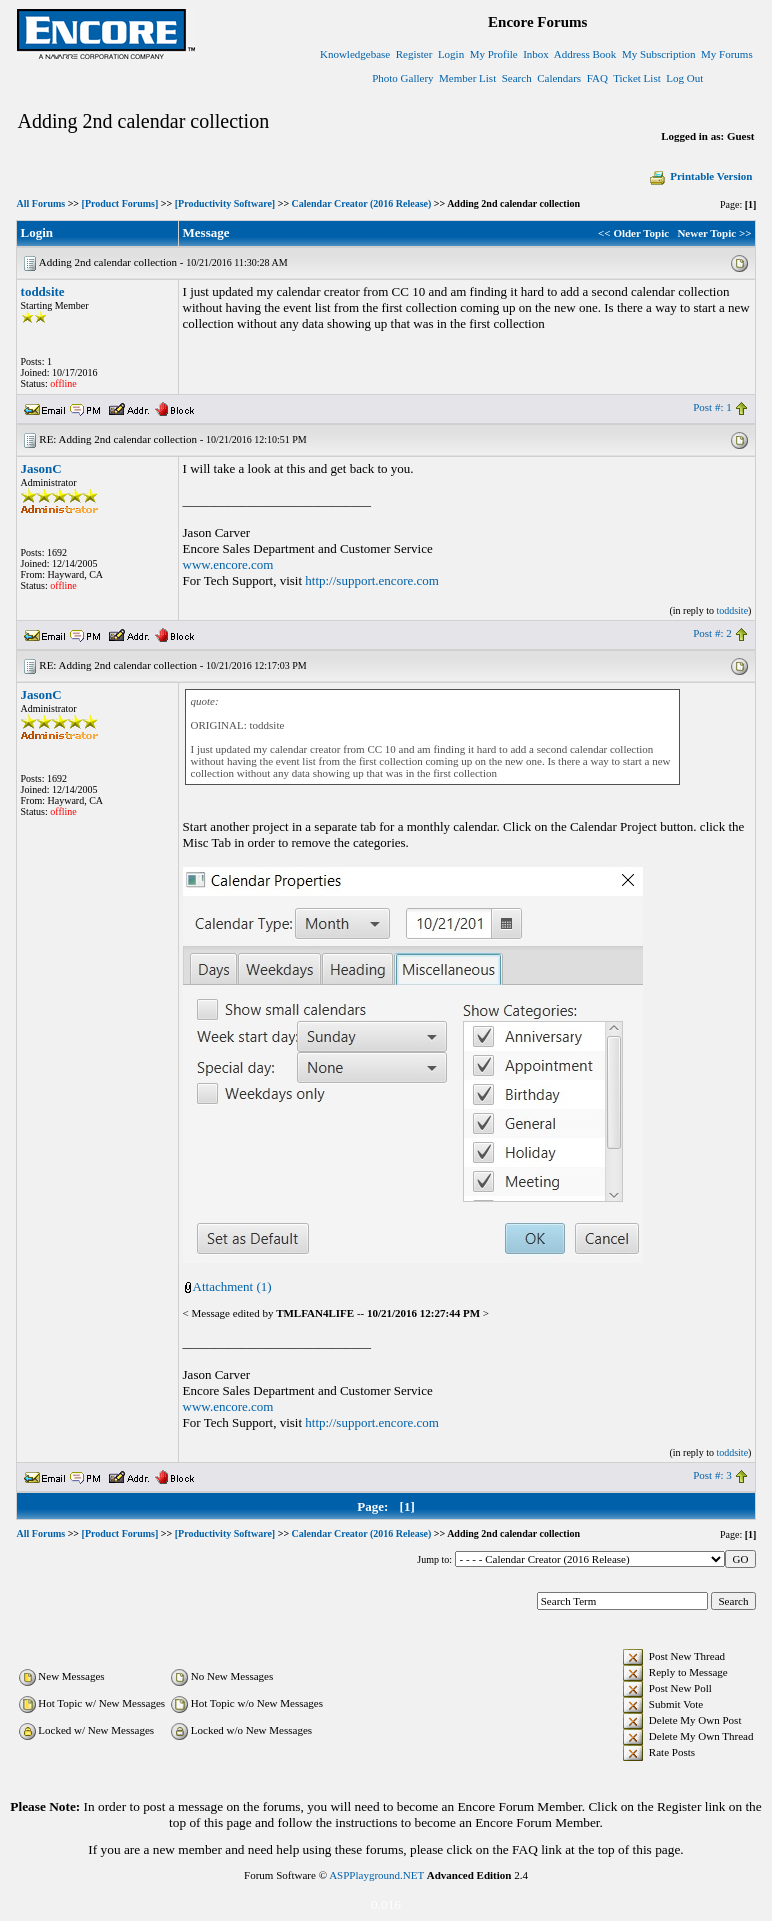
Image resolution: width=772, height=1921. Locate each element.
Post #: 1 (712, 407)
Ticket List (637, 78)
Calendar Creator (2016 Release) (362, 203)
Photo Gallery (402, 78)
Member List (467, 78)
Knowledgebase (355, 54)
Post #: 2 (712, 633)
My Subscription (659, 54)
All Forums (41, 203)
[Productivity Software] (225, 203)
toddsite (43, 291)
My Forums (727, 54)
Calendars (559, 78)
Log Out (684, 78)
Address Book (585, 54)
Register (414, 54)
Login (451, 54)
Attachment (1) (232, 1286)
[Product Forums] (120, 203)
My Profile (494, 54)
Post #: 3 (712, 1475)
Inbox (536, 54)
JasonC (41, 468)
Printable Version (700, 176)
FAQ (597, 78)
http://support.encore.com (372, 580)
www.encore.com (228, 564)
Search (517, 78)
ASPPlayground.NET (376, 1875)
